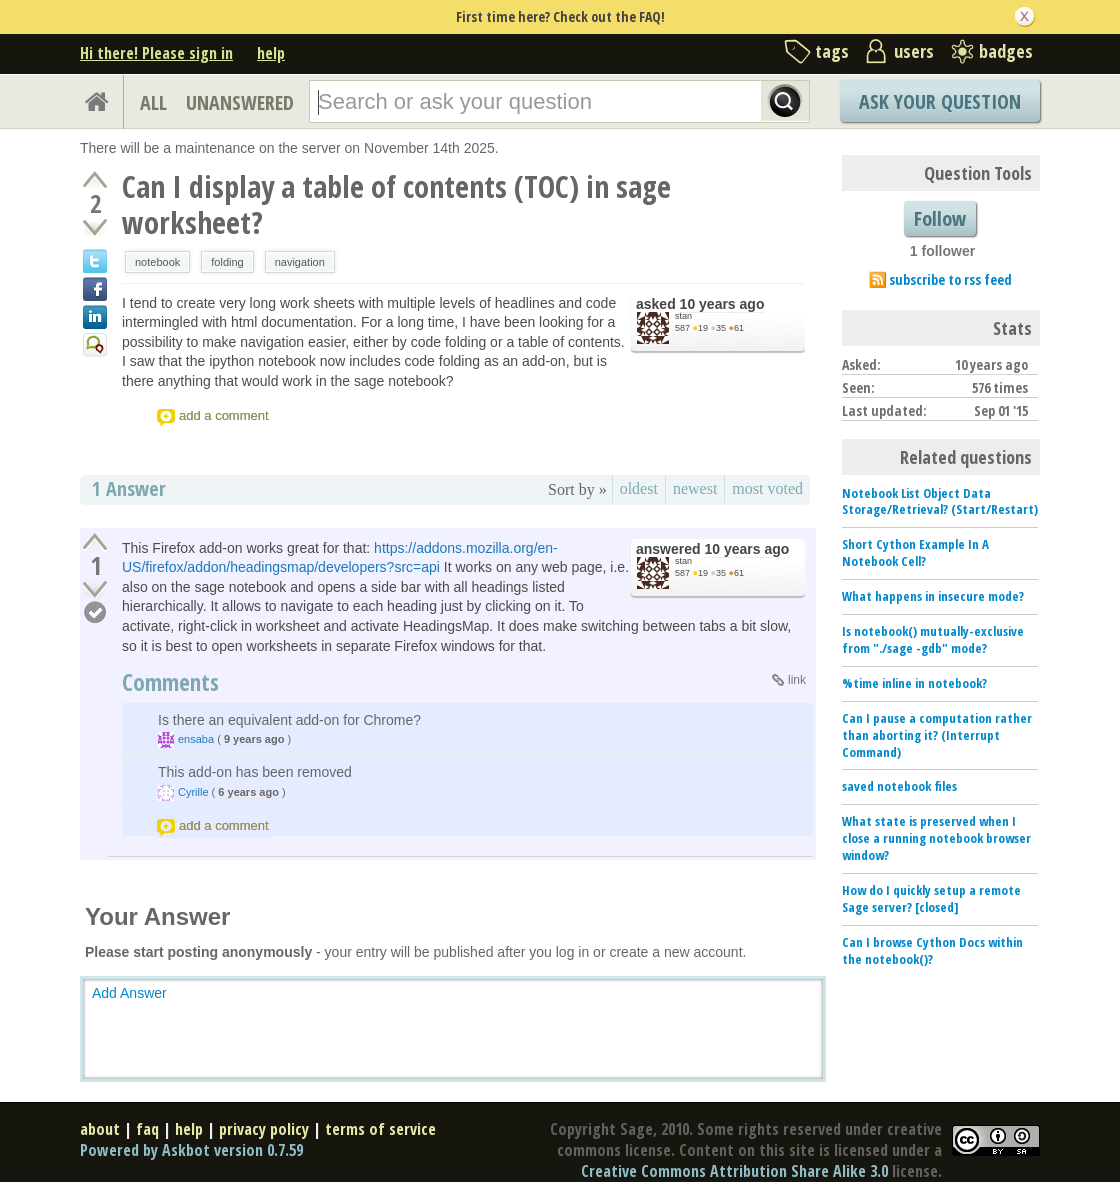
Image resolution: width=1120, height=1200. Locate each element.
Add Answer (129, 993)
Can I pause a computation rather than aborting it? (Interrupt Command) (937, 735)
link (797, 680)
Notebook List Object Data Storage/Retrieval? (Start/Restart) (940, 501)
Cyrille (193, 792)
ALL (153, 102)
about (100, 1129)
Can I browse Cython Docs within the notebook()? (932, 950)
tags (832, 51)
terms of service (380, 1129)
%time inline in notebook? (914, 683)
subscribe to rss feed (950, 279)
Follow (940, 218)
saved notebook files (899, 786)
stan (683, 316)
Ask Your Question (940, 101)
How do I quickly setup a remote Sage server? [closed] (931, 898)
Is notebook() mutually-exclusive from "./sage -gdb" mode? (933, 639)
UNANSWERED (240, 102)
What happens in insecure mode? (933, 596)
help (271, 53)
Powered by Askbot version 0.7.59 (191, 1150)
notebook (157, 262)
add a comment (224, 415)
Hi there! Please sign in (156, 53)
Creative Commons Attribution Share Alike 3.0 (734, 1171)
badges (1006, 51)
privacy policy (264, 1129)
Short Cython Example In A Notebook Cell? (915, 552)
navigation (300, 262)
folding (227, 262)
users (914, 51)
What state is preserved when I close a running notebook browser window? (936, 838)
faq (147, 1129)
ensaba (196, 739)
